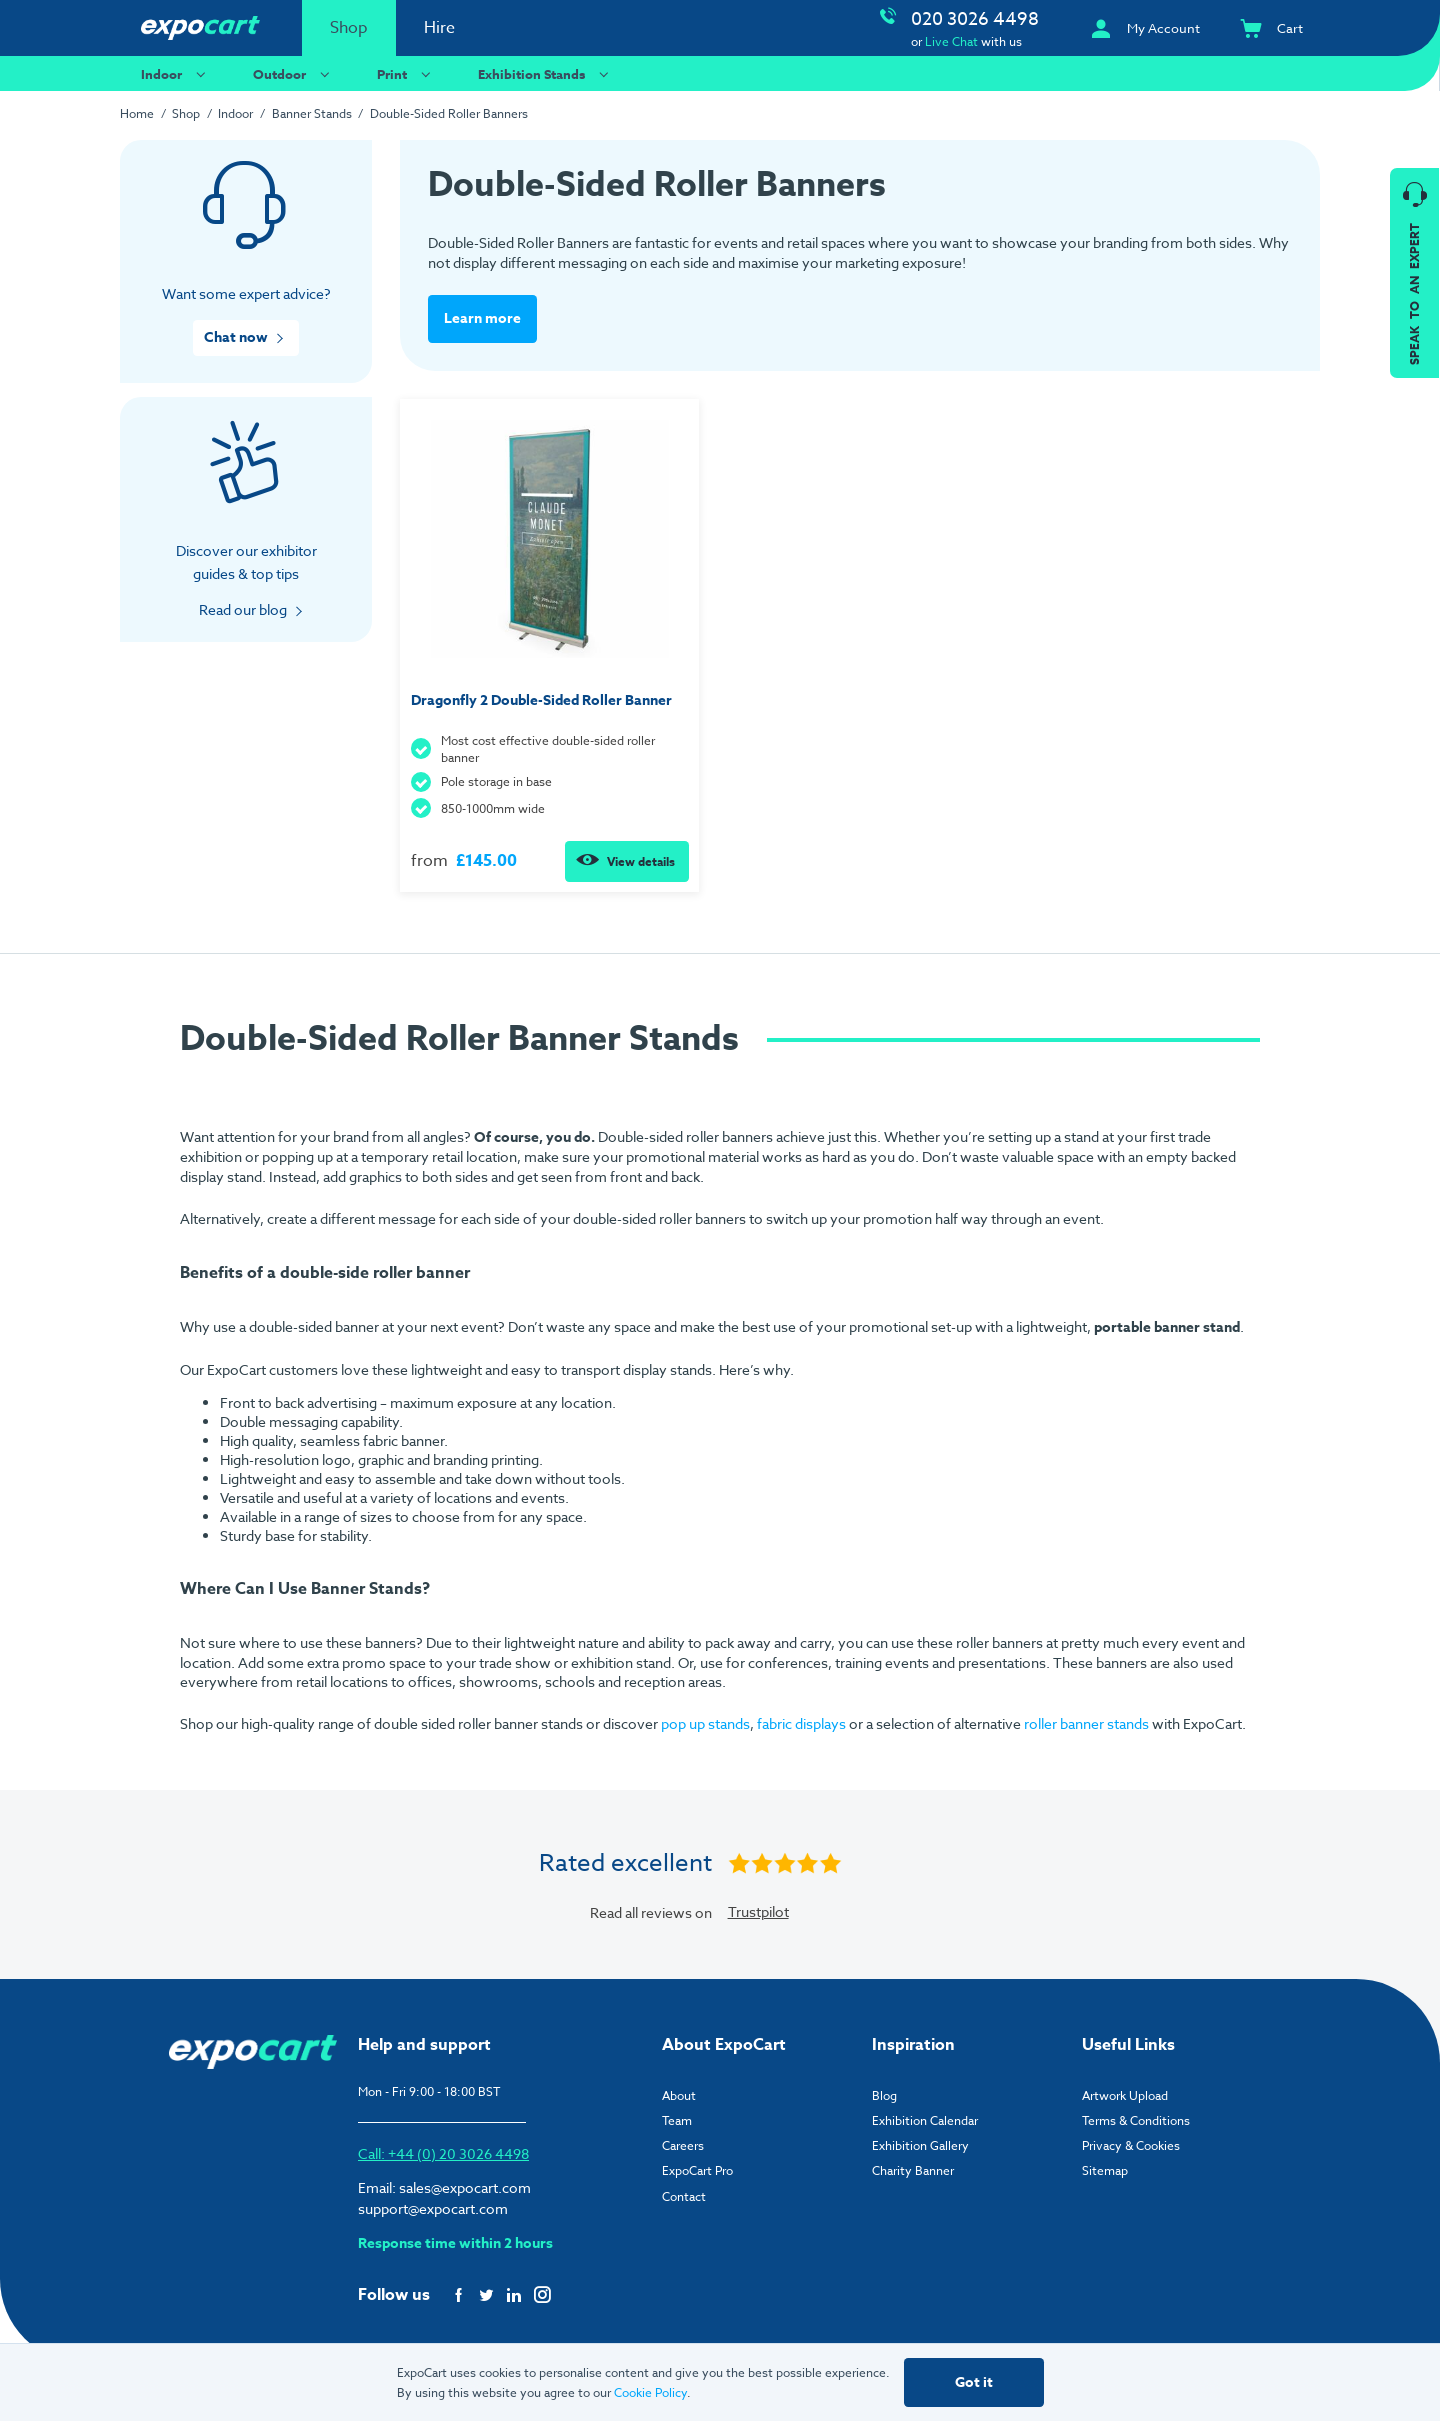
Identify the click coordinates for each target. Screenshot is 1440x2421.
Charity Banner (913, 2170)
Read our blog (243, 609)
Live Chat (951, 41)
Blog (884, 2094)
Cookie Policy (650, 2392)
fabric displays (801, 1723)
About (679, 2094)
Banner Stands (312, 113)
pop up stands (705, 1723)
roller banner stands (1086, 1723)
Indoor (176, 73)
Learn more (482, 318)
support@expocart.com (433, 2208)
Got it (974, 2382)
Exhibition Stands (546, 73)
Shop (349, 28)
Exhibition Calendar (925, 2119)
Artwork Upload (1125, 2094)
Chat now (236, 337)
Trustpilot (758, 1911)
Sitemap (1105, 2170)
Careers (683, 2145)
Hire (439, 28)
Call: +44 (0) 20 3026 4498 (443, 2153)
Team (677, 2119)
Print (406, 73)
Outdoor (294, 73)
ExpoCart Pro (697, 2170)
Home (137, 113)
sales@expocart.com (465, 2187)
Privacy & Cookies (1131, 2145)
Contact (684, 2195)
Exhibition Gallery (920, 2145)
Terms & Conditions (1136, 2119)
